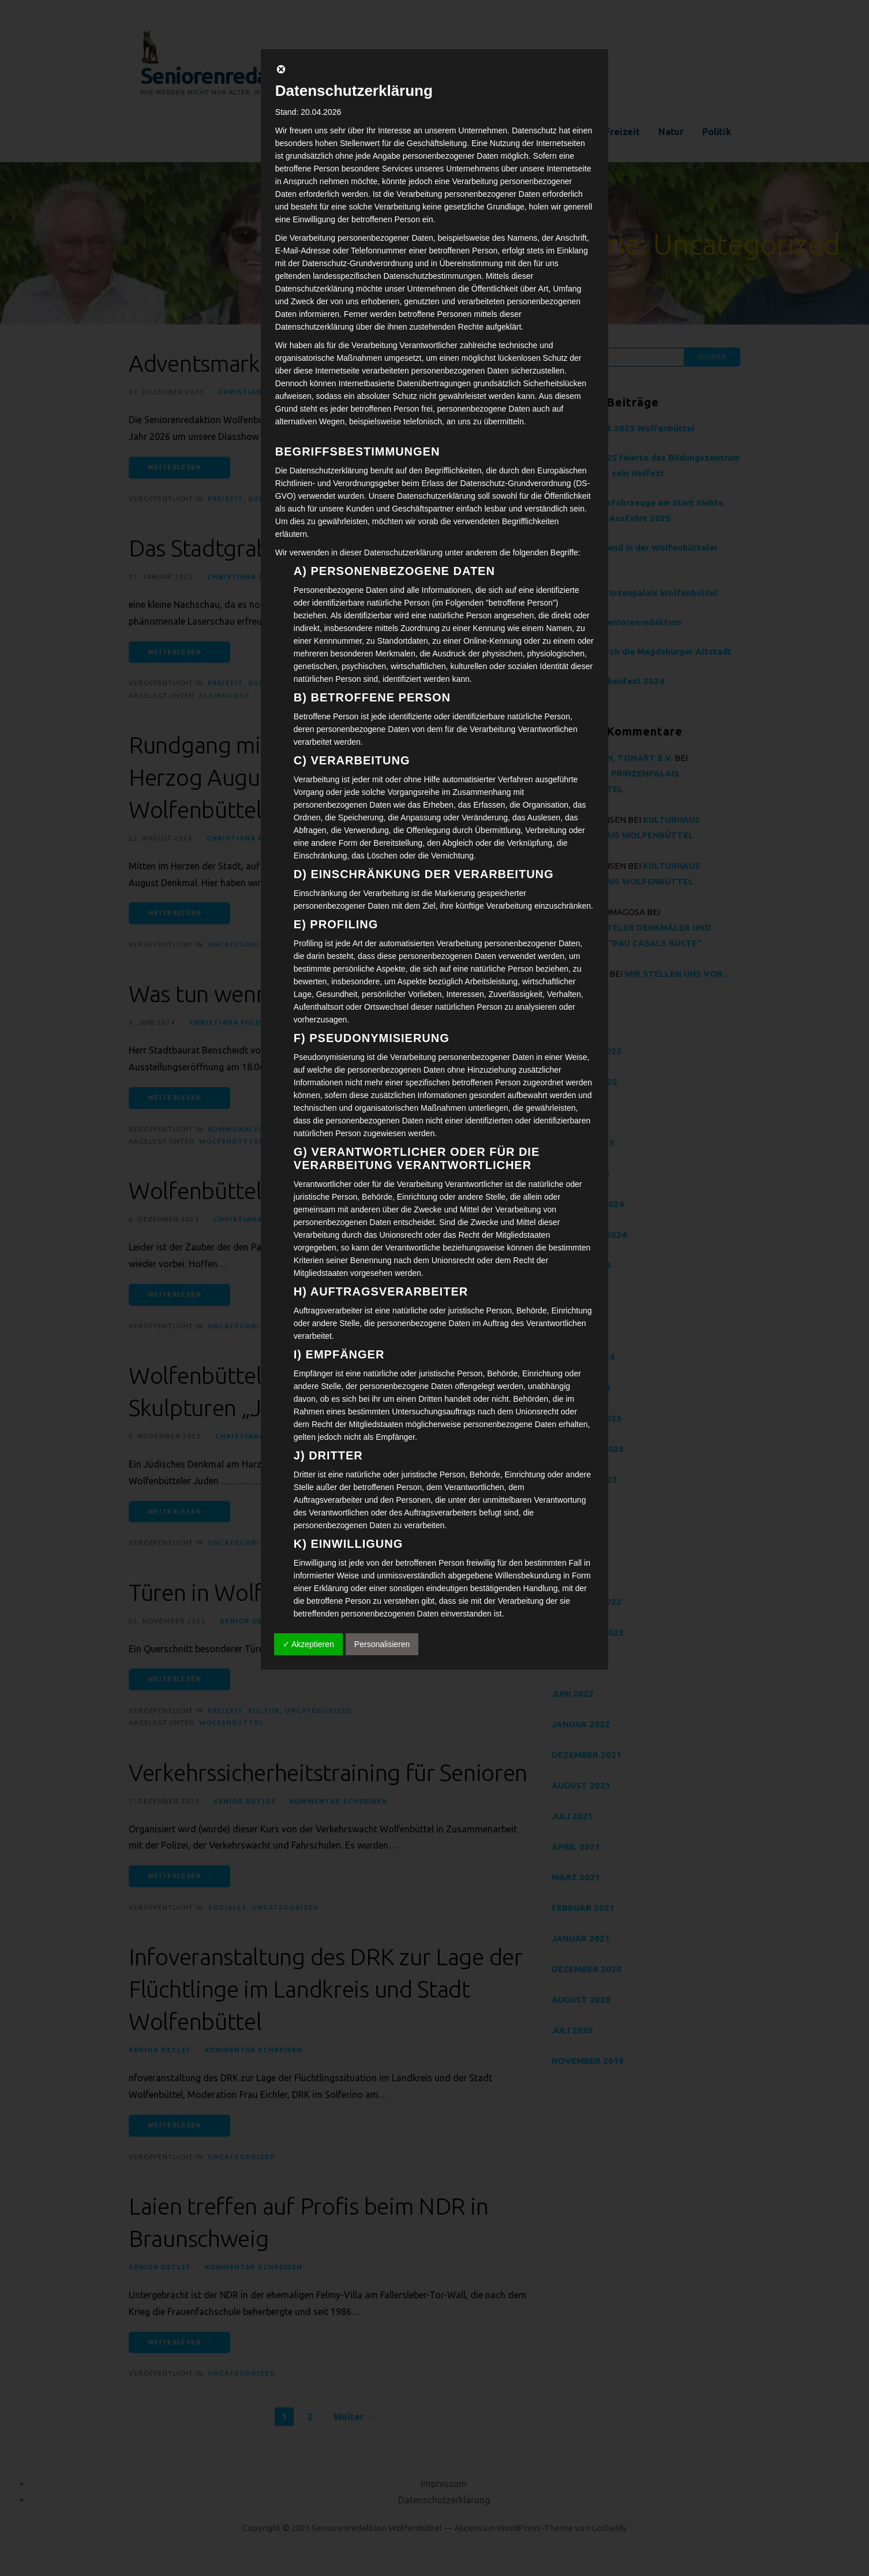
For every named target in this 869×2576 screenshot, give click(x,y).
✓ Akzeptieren (308, 1644)
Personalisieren (382, 1644)
